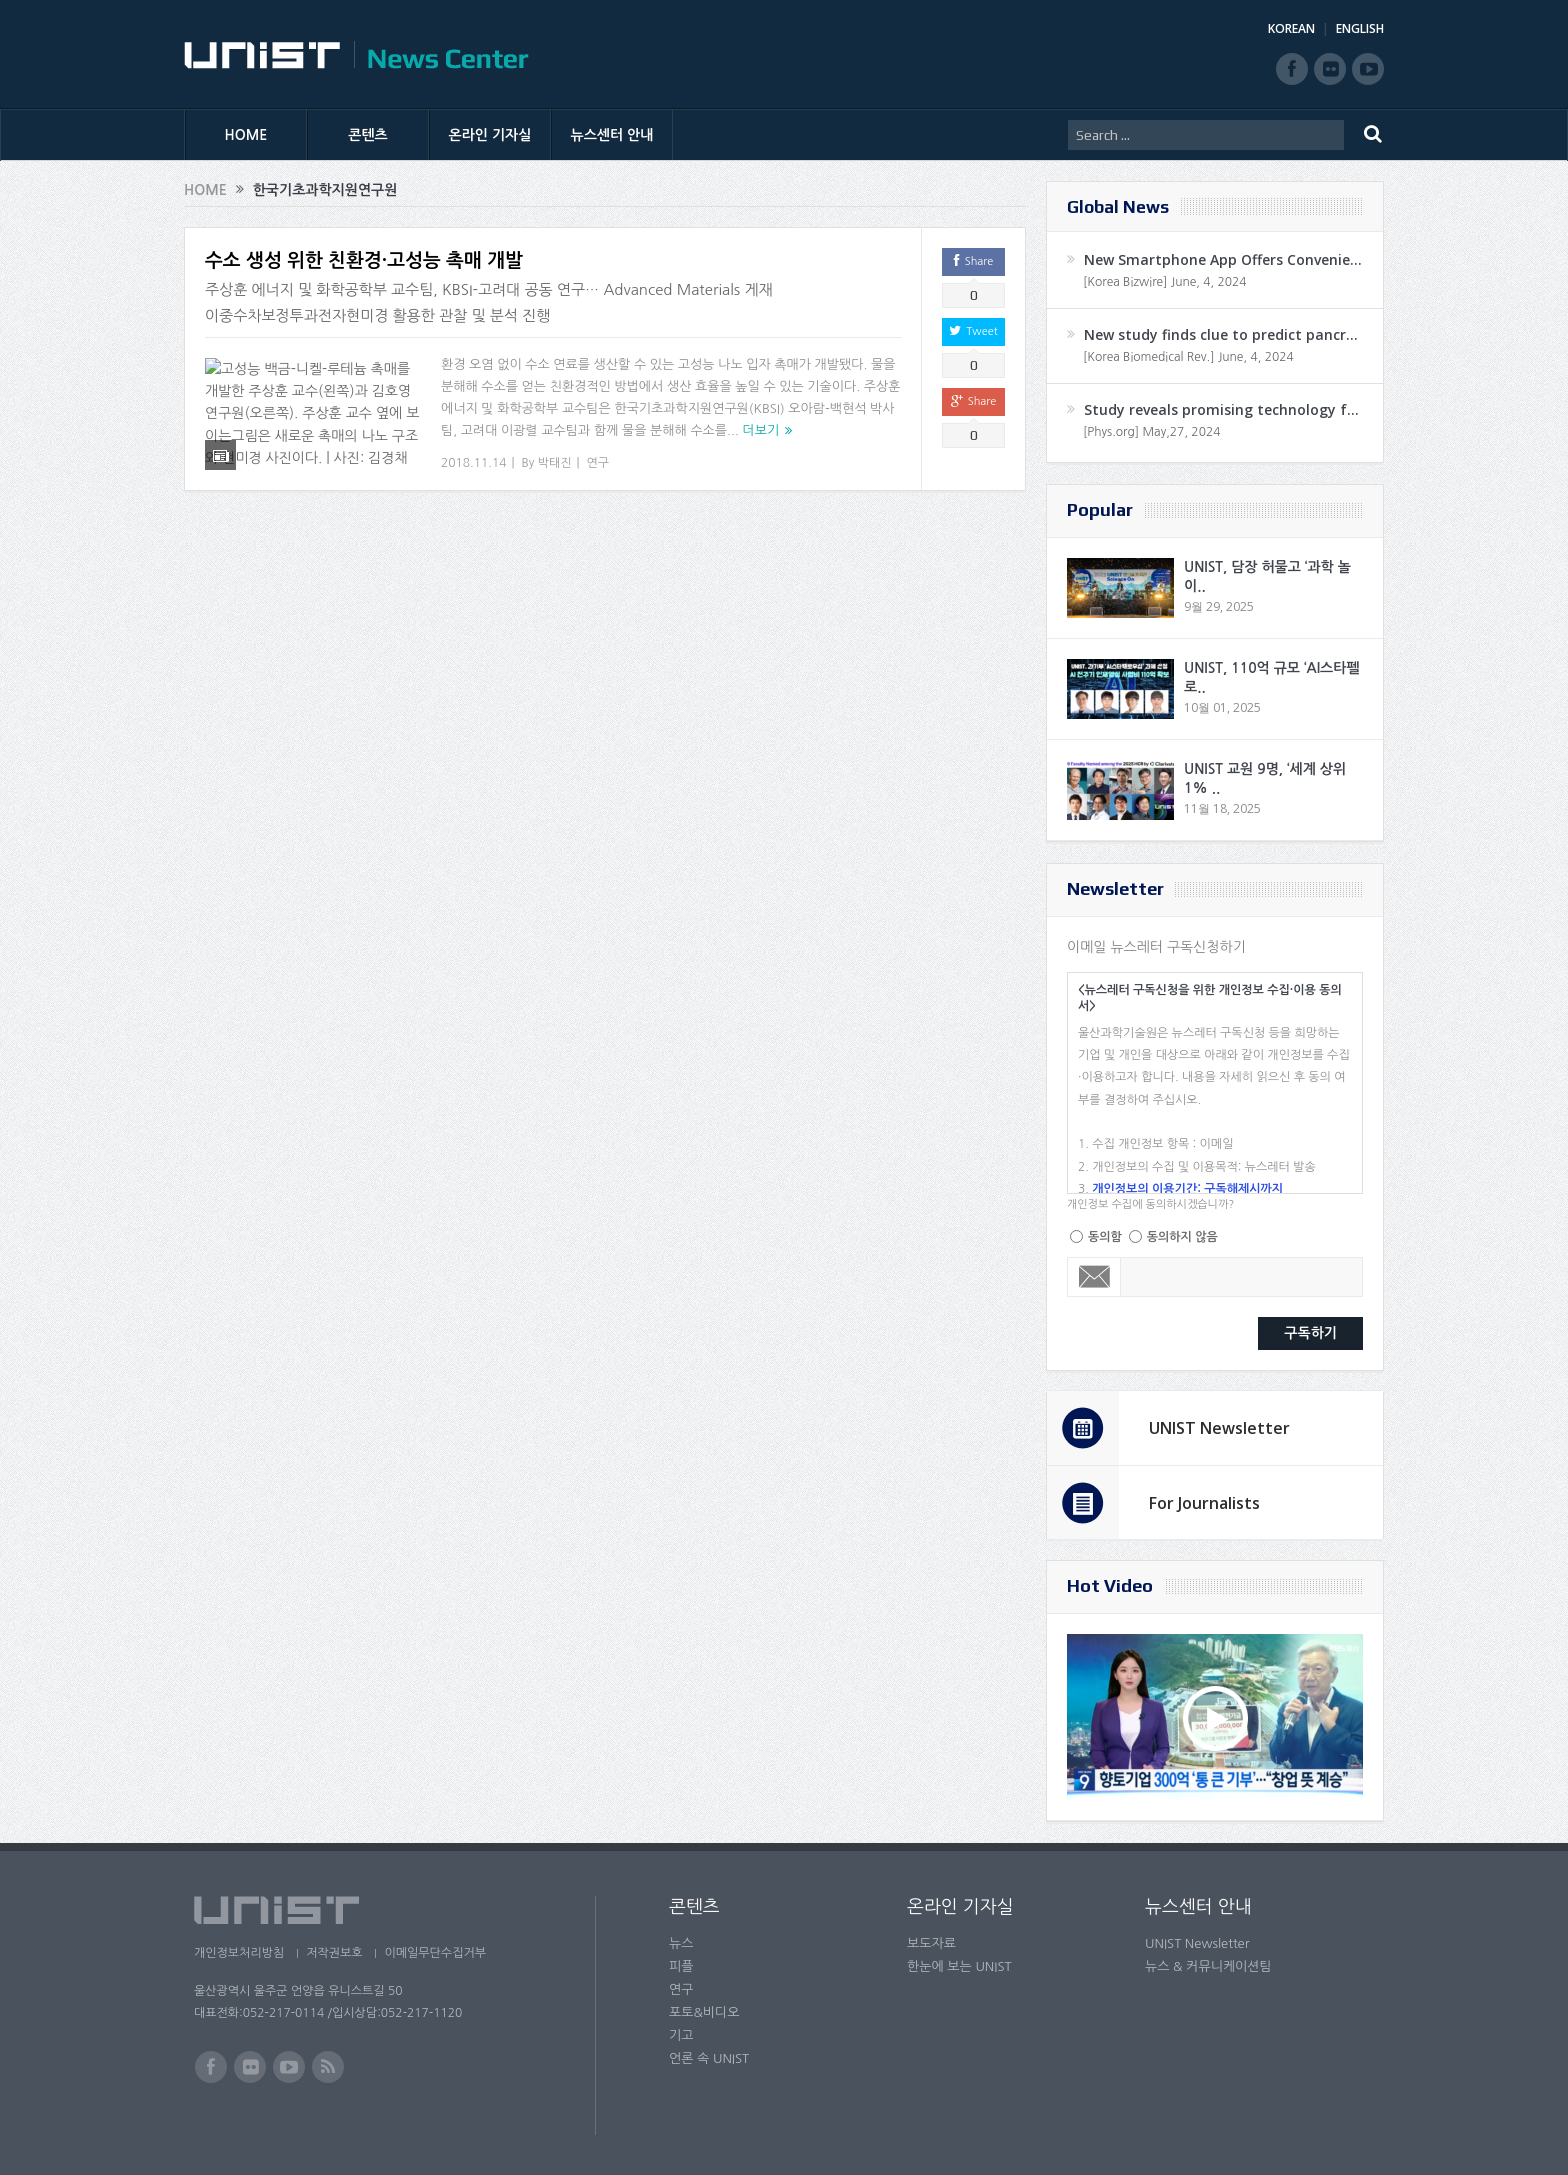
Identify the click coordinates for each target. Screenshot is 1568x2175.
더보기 (761, 430)
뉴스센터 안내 (612, 135)
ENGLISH (1360, 28)
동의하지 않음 (1182, 1237)
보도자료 (931, 1943)
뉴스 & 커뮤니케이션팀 (1208, 1966)
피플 (681, 1966)
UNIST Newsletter (1219, 1428)
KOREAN (1291, 28)
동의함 (1105, 1237)
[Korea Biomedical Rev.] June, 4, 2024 (1188, 357)
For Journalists (1204, 1503)
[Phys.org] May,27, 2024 (1151, 432)
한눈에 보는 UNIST (959, 1966)
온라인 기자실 (490, 135)
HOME (246, 135)
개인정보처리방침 (239, 1953)
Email (1094, 1277)
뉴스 (681, 1943)
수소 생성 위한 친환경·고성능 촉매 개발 (364, 260)
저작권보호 (337, 1953)
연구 (598, 463)
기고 (681, 2035)
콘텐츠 (367, 135)
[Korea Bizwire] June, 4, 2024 (1165, 282)
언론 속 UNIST (709, 2058)
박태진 (555, 463)
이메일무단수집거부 (442, 1953)
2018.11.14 (473, 463)
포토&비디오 (704, 2012)
